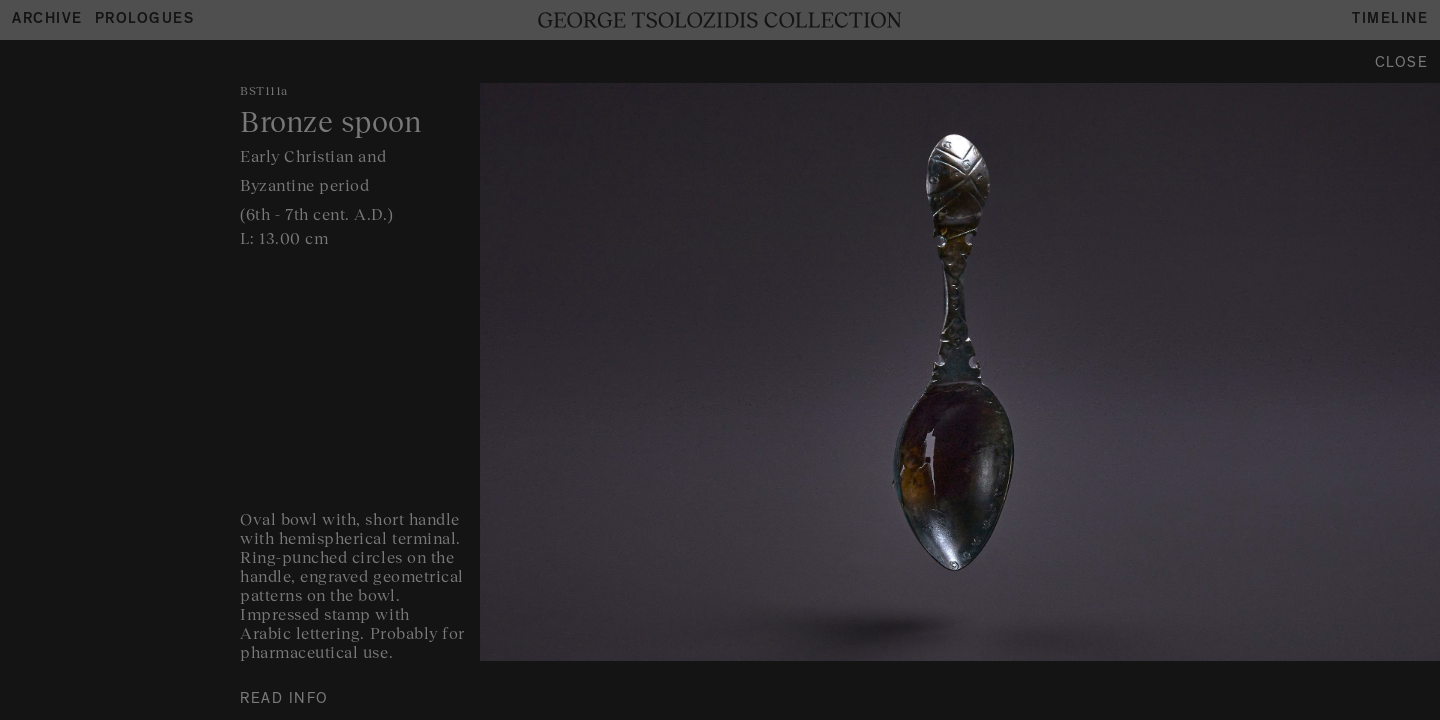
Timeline (1390, 20)
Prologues (145, 20)
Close (1402, 64)
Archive (47, 20)
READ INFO (284, 700)
